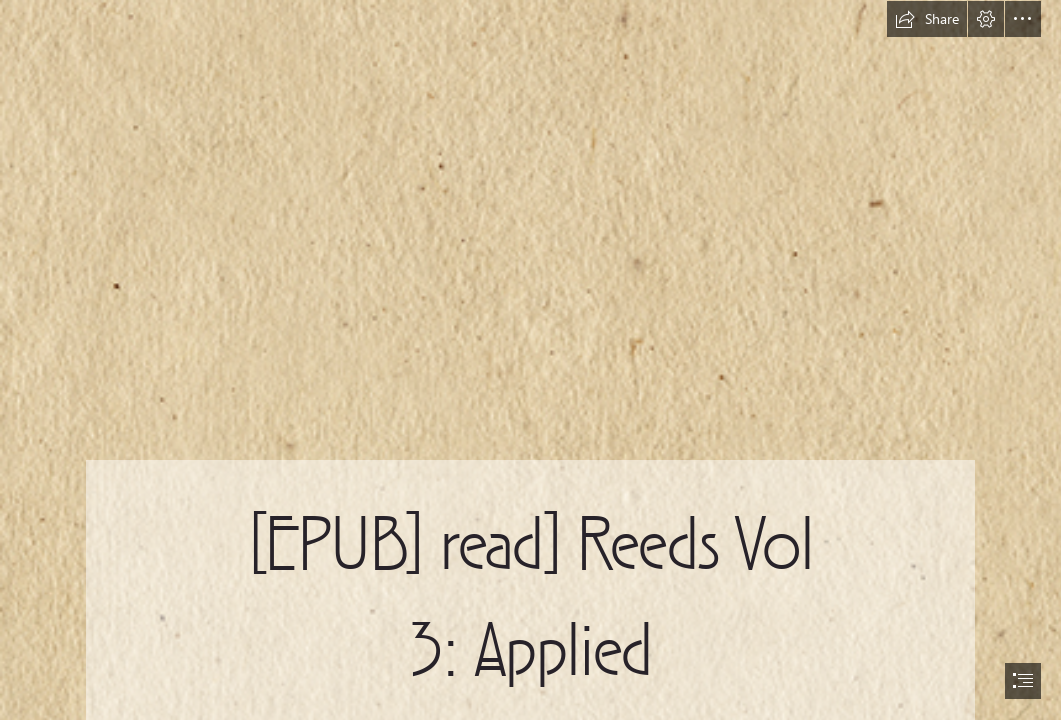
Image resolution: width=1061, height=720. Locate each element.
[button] (927, 19)
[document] (530, 360)
